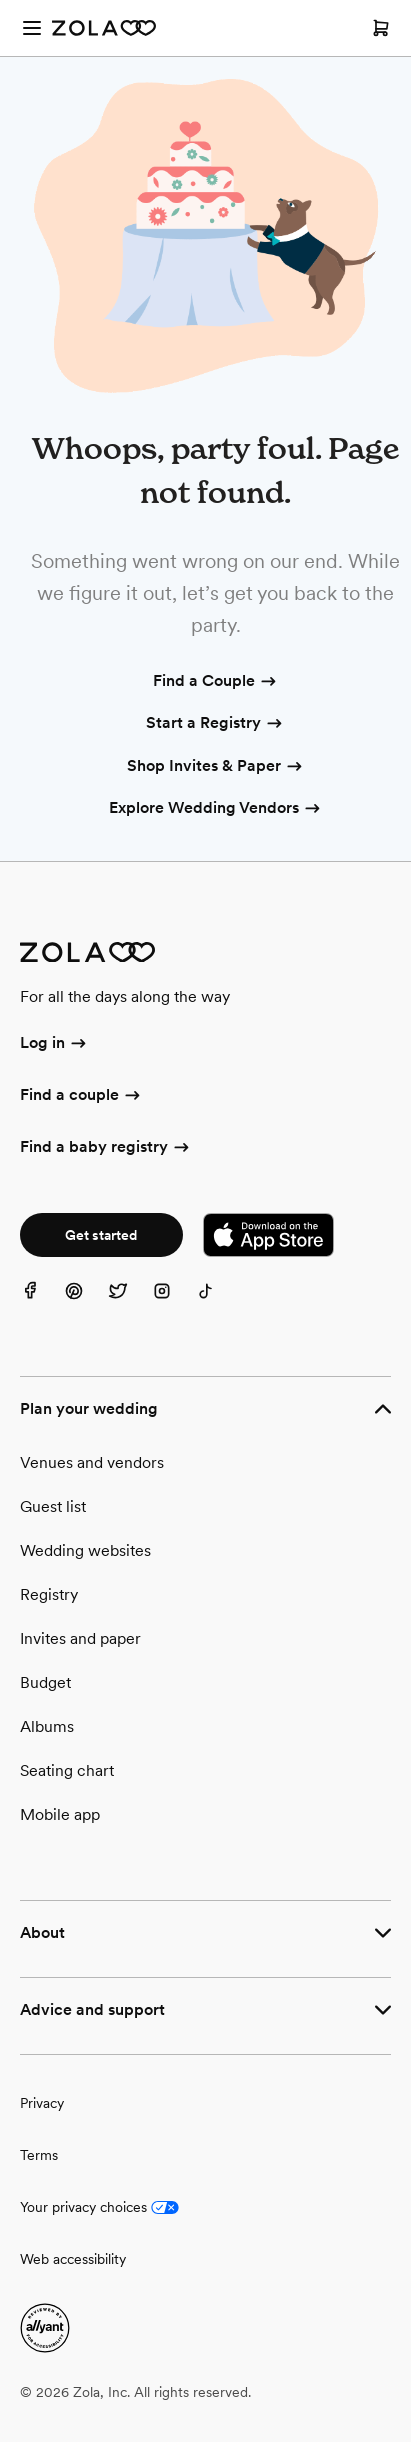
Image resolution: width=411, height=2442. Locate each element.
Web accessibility (73, 2259)
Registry (49, 1594)
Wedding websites (85, 1550)
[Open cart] (381, 28)
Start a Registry (215, 724)
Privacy (42, 2103)
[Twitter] (130, 1303)
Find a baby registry (106, 1148)
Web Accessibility (0, 0)
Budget (45, 1682)
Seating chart (67, 1770)
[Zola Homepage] (104, 28)
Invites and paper (80, 1638)
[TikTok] (218, 1303)
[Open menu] (32, 28)
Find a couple (81, 1096)
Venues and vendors (92, 1462)
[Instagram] (174, 1303)
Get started (101, 1235)
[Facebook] (42, 1303)
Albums (47, 1726)
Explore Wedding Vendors (216, 809)
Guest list (53, 1506)
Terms (39, 2155)
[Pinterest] (86, 1303)
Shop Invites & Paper (216, 767)
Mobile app (60, 1814)
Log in (54, 1044)
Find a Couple (216, 682)
